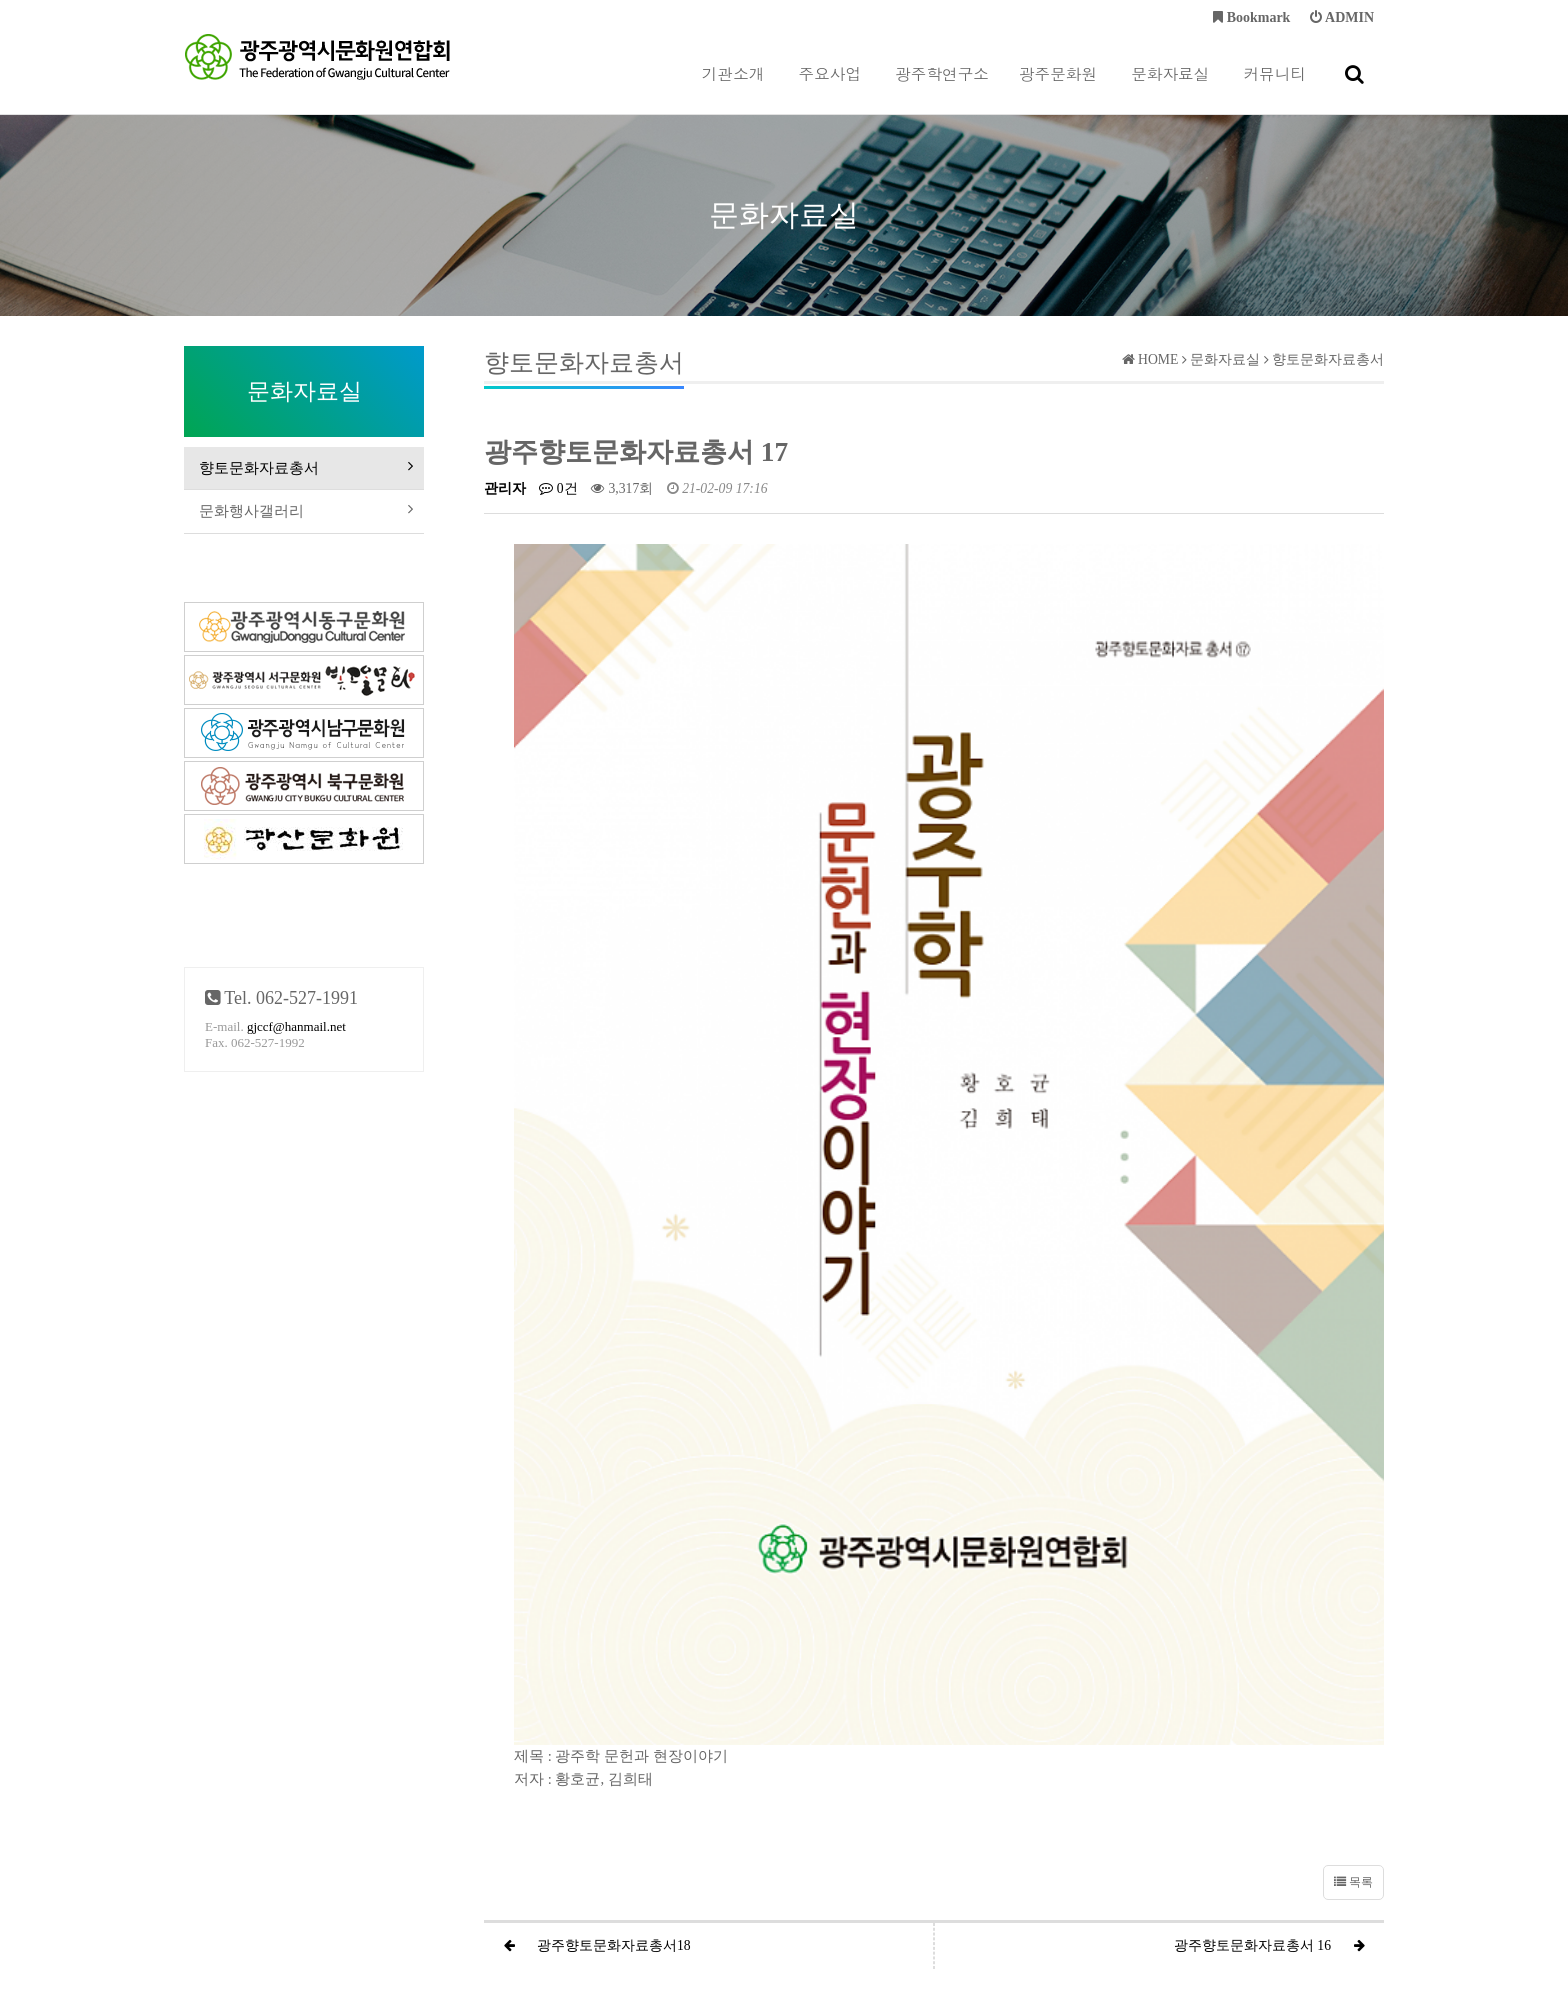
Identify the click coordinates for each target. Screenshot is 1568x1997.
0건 (558, 488)
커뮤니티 (1274, 88)
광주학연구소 (942, 88)
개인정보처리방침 (656, 1855)
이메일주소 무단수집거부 (887, 1855)
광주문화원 (1058, 88)
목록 (1353, 1509)
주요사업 (830, 88)
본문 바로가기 (0, 0)
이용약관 (760, 1855)
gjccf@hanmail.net (296, 1043)
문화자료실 (1170, 88)
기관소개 (733, 88)
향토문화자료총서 (304, 471)
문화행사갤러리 (304, 523)
